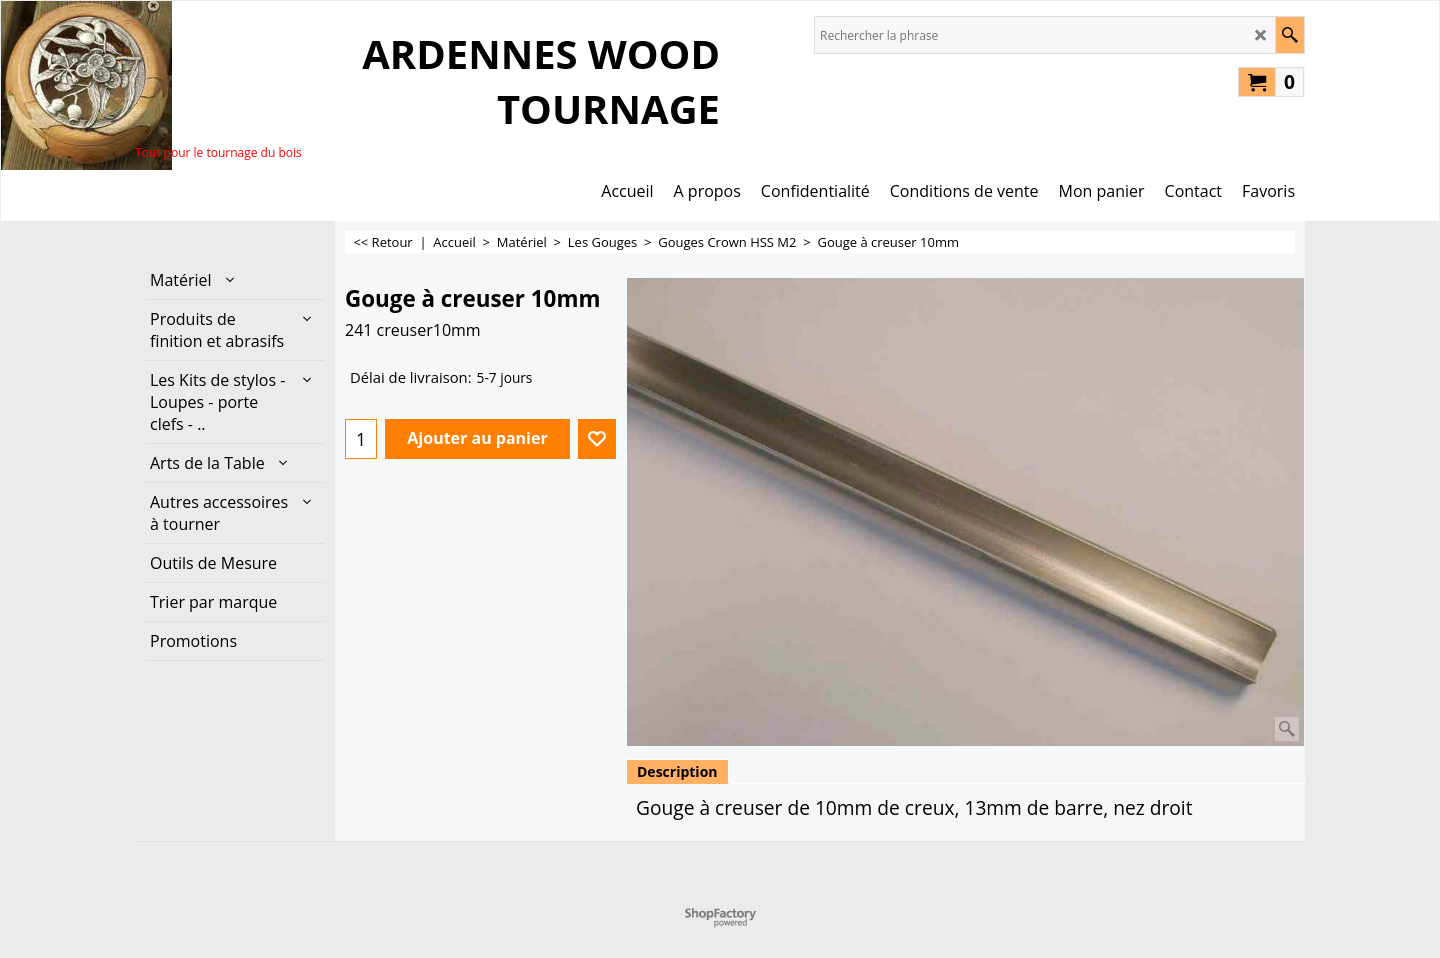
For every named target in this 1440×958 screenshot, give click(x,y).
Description (677, 771)
